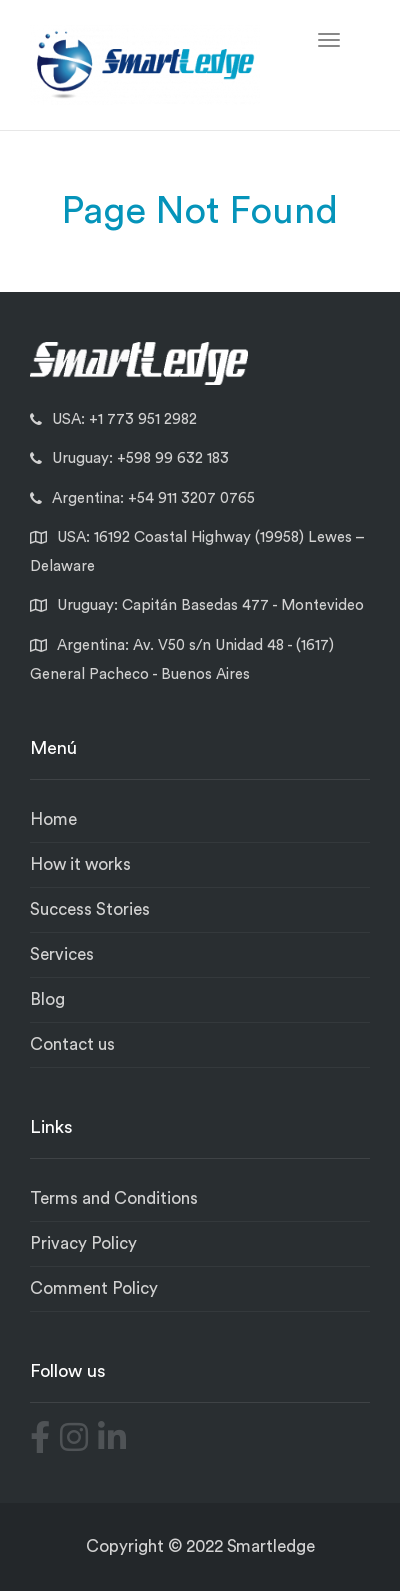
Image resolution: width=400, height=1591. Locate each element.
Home (53, 819)
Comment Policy (94, 1288)
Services (62, 954)
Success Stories (90, 909)
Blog (47, 999)
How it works (80, 864)
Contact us (72, 1044)
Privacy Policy (83, 1243)
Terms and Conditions (114, 1198)
